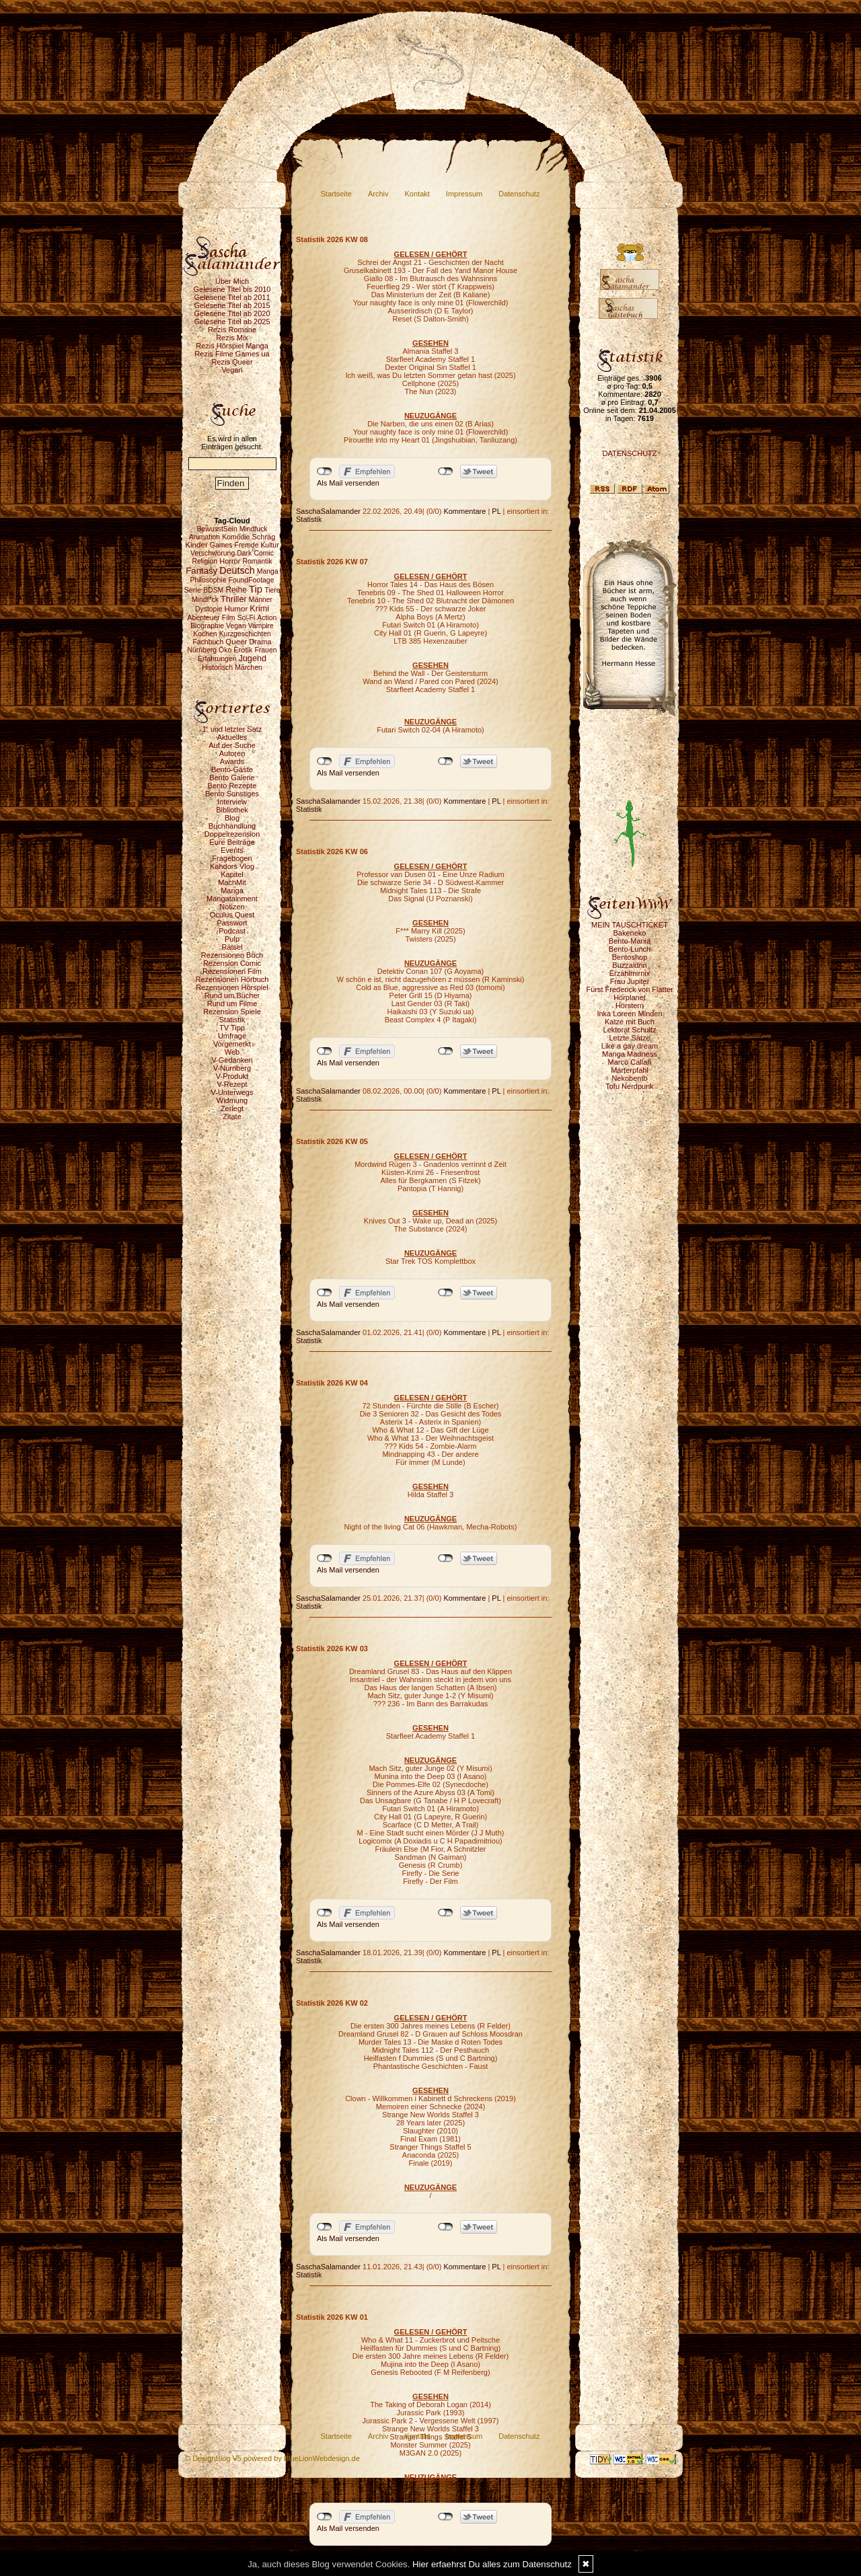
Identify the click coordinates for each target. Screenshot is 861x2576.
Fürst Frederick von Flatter (630, 989)
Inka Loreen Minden (629, 1014)
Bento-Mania (629, 941)
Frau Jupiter (630, 981)
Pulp (232, 939)
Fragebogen (232, 858)
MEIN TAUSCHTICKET (629, 925)
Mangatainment (232, 899)
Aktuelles (232, 737)
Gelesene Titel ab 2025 (232, 321)
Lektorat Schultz (630, 1030)
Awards (232, 761)
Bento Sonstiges (232, 794)
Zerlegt (232, 1108)
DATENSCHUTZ (629, 453)
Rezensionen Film (232, 971)
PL (496, 511)
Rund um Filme (232, 1003)
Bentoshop (630, 957)
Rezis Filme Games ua (231, 354)
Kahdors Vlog (232, 866)
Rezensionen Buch (232, 955)
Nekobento (629, 1078)
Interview (232, 802)
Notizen (231, 907)
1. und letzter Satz (232, 729)
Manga (232, 890)
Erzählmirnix (629, 973)
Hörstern (629, 1005)
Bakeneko (629, 933)
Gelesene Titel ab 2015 (232, 305)
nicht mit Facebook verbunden (324, 471)
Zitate (232, 1116)
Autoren (232, 753)
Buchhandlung (232, 826)
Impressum (464, 194)
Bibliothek (232, 810)
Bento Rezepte (232, 786)
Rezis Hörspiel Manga (232, 346)
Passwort (232, 923)
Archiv (378, 194)
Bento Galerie (231, 777)
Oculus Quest (232, 915)
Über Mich (232, 281)
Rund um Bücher (232, 995)
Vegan (231, 370)
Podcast (232, 931)
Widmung (232, 1100)
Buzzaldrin (629, 965)
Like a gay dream (629, 1046)
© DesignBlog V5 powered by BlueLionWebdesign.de (272, 2458)
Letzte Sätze (629, 1038)
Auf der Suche (232, 745)
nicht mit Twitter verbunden (445, 471)
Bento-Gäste (232, 769)
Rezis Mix (232, 338)
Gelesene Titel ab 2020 (232, 313)
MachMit (232, 882)
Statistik (232, 1020)
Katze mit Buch (629, 1022)
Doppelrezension (232, 834)
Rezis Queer (231, 362)
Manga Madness (629, 1054)
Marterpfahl (629, 1070)
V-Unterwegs (232, 1092)
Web (232, 1052)
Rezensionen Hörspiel (232, 987)
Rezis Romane (232, 330)
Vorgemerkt (232, 1044)
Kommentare (464, 511)
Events (232, 850)
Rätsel (231, 947)
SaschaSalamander (328, 511)
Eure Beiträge (231, 842)
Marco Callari (630, 1062)
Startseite (336, 194)
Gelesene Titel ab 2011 (232, 297)
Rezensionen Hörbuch (232, 979)
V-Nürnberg (232, 1068)
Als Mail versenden (348, 483)
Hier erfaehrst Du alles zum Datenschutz (492, 2564)
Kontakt (417, 194)
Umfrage (232, 1036)
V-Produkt (232, 1076)
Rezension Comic (232, 963)
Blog (232, 818)
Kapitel (232, 874)
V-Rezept (232, 1084)
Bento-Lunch (629, 949)
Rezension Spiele (232, 1012)
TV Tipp (232, 1028)
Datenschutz (518, 194)
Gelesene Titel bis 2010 (232, 289)
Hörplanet (629, 997)
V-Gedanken (231, 1060)
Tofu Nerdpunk (629, 1086)
